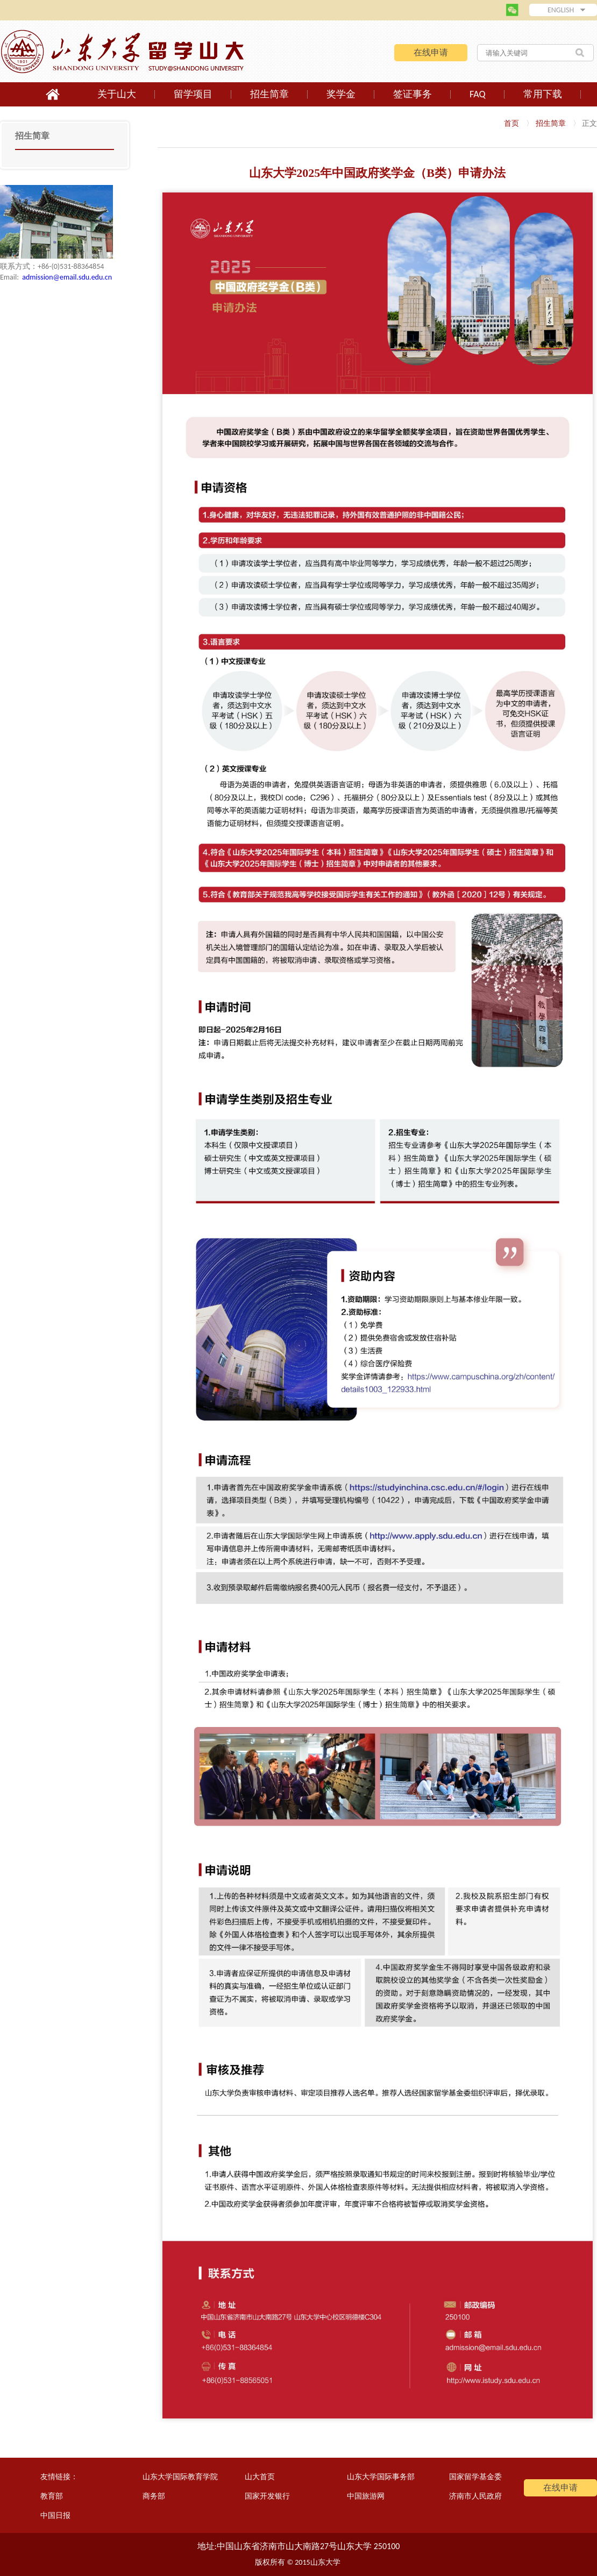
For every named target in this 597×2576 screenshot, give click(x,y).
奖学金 (341, 94)
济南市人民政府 (475, 2496)
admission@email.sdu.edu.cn (67, 277)
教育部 (51, 2496)
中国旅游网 (366, 2496)
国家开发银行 (267, 2496)
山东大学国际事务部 (381, 2476)
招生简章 (269, 94)
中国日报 (55, 2515)
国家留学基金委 (475, 2476)
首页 (511, 123)
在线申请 (431, 52)
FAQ (478, 94)
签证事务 (412, 94)
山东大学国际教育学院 (180, 2476)
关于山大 (116, 94)
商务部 (154, 2496)
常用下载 (542, 94)
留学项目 (193, 94)
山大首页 (260, 2476)
